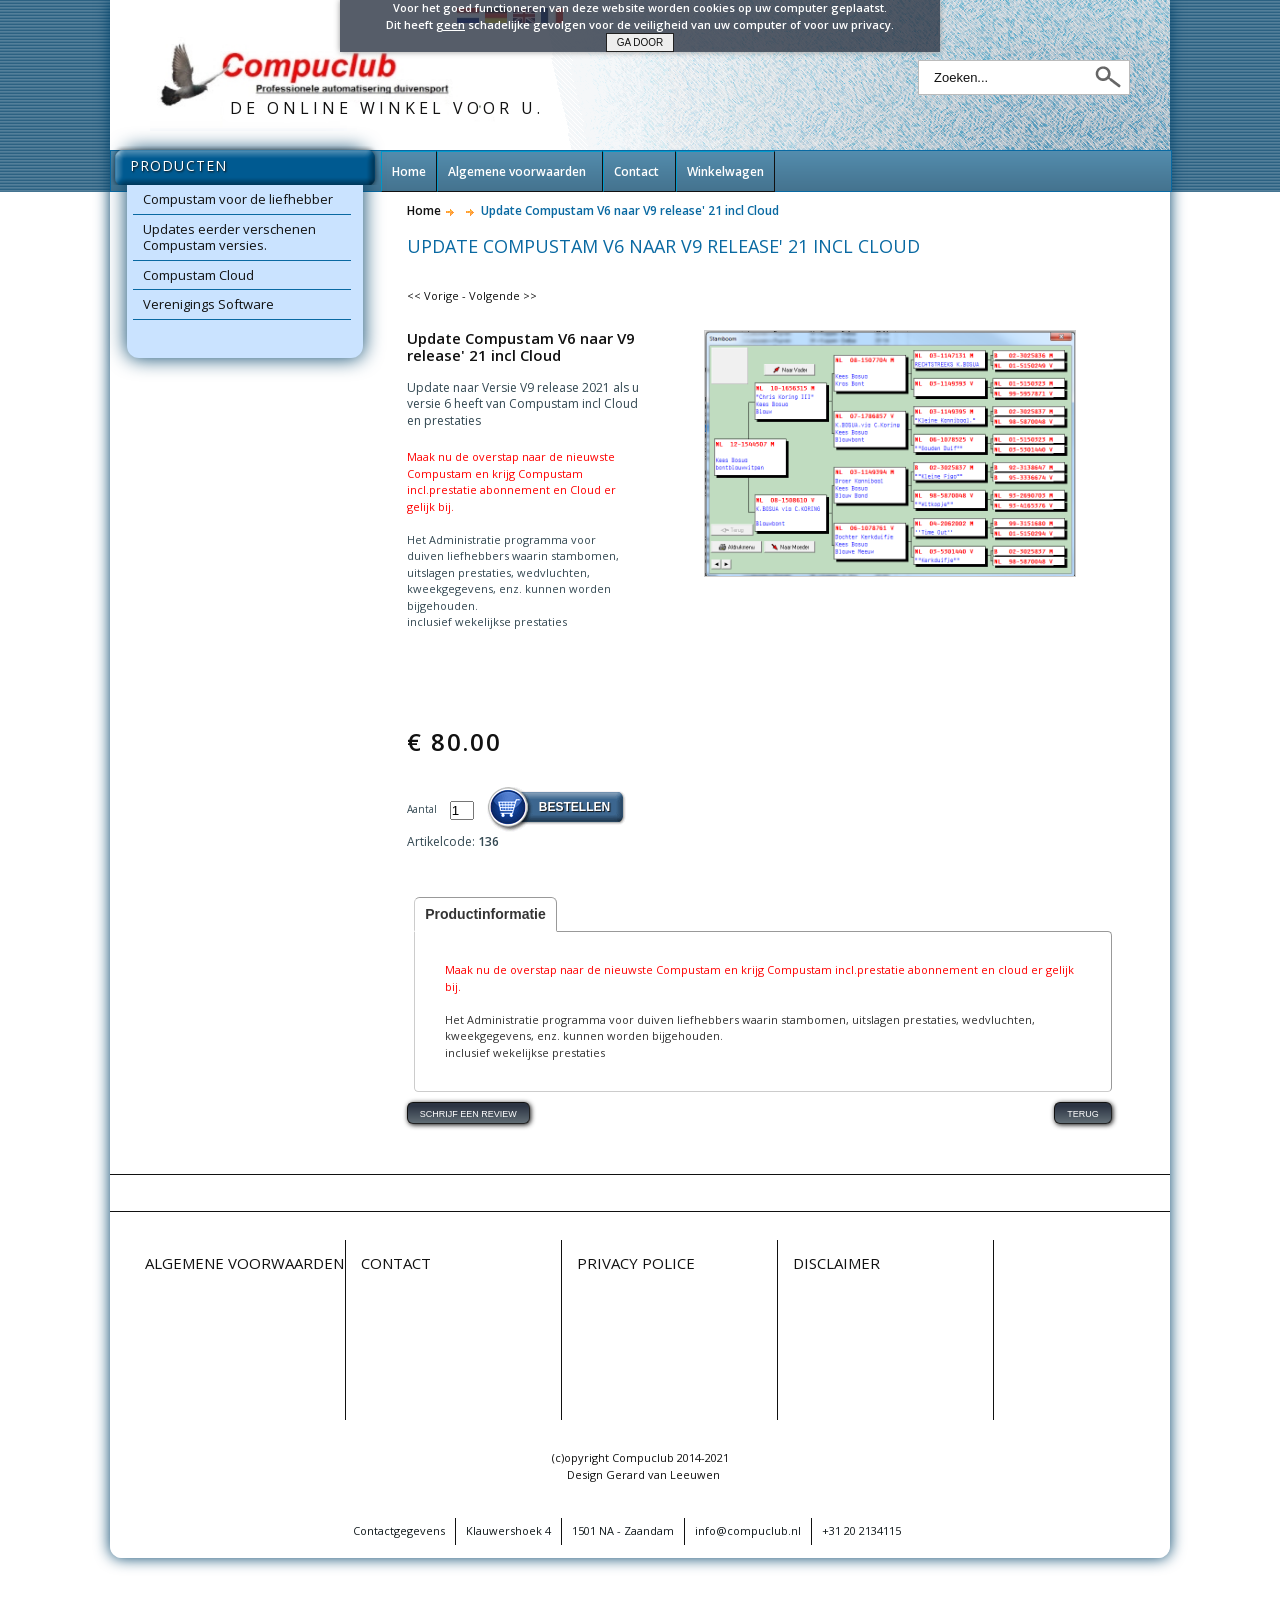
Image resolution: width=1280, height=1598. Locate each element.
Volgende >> (503, 295)
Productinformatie (485, 914)
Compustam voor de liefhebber (238, 199)
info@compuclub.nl (748, 1530)
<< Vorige (433, 295)
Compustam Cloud (198, 275)
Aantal (423, 809)
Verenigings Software (208, 304)
